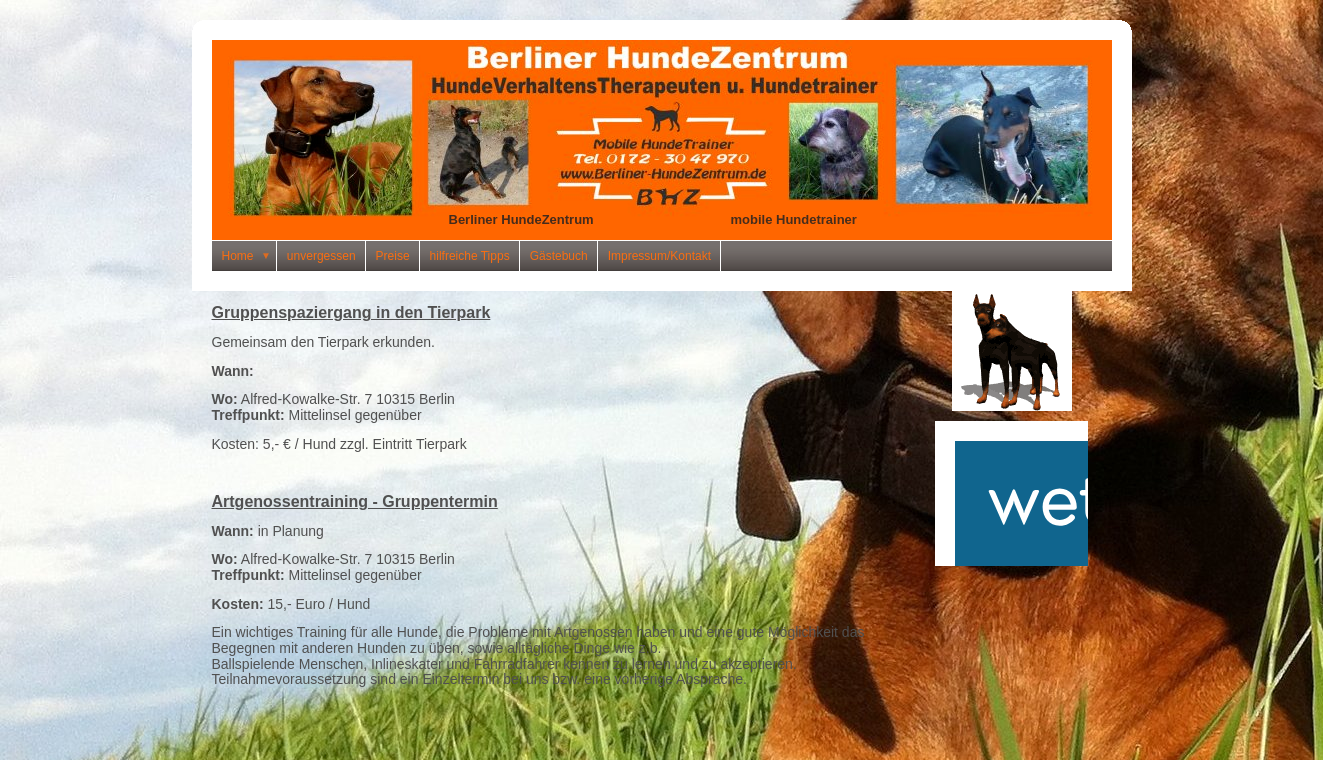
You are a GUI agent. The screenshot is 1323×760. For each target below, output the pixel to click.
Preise (393, 256)
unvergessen (321, 256)
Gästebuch (559, 256)
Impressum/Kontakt (659, 256)
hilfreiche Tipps (470, 256)
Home (249, 256)
